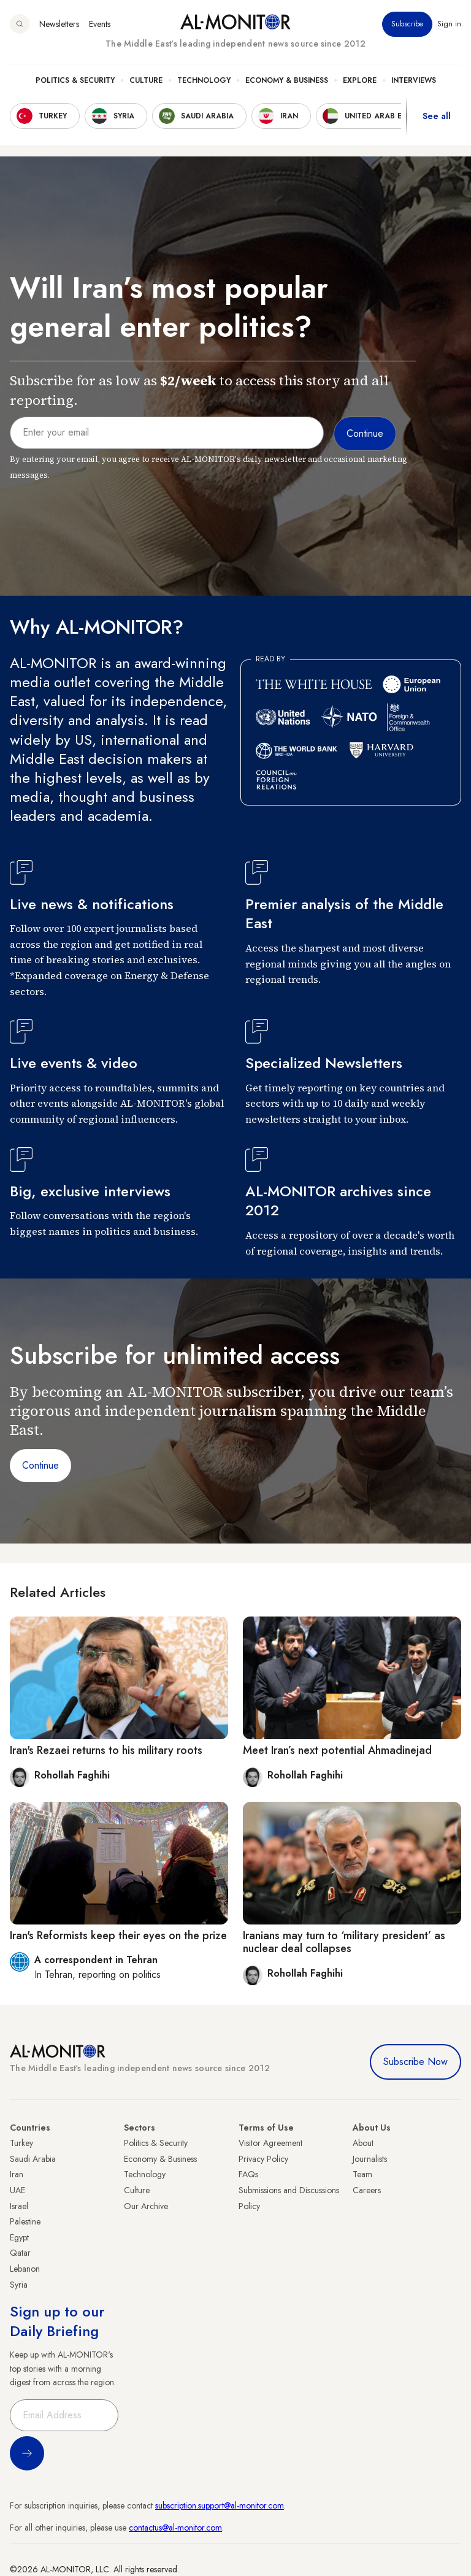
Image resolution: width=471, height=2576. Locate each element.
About (363, 2143)
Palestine (25, 2221)
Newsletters (59, 24)
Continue (40, 1465)
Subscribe (407, 23)
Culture (146, 80)
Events (99, 24)
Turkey (21, 2143)
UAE (17, 2190)
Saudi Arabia (33, 2159)
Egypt (19, 2237)
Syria (19, 2284)
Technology (204, 80)
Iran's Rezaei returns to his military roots (106, 1750)
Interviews (413, 80)
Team (362, 2174)
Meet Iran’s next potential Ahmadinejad (337, 1750)
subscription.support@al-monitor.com (219, 2505)
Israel (19, 2206)
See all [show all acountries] (437, 116)
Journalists (370, 2159)
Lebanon (25, 2269)
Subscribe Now (415, 2062)
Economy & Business (286, 80)
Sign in (449, 23)
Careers (367, 2190)
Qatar (20, 2253)
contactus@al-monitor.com (175, 2527)
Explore (360, 80)
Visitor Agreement (270, 2143)
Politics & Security (75, 80)
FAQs (248, 2174)
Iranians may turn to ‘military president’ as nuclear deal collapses (344, 1942)
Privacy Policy (263, 2159)
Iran (16, 2174)
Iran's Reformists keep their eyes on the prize (118, 1936)
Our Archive (146, 2206)
